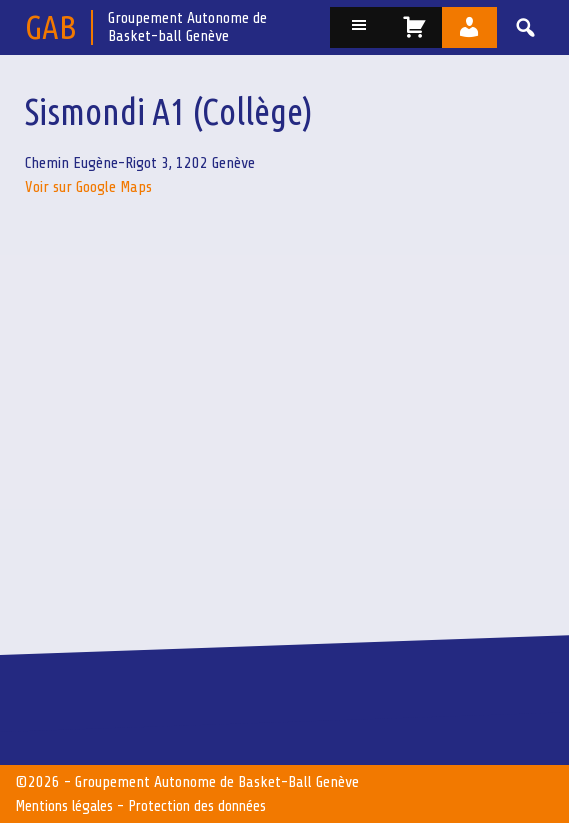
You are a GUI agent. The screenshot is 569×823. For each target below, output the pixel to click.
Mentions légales (66, 806)
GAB (50, 26)
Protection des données (204, 806)
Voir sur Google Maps (88, 187)
